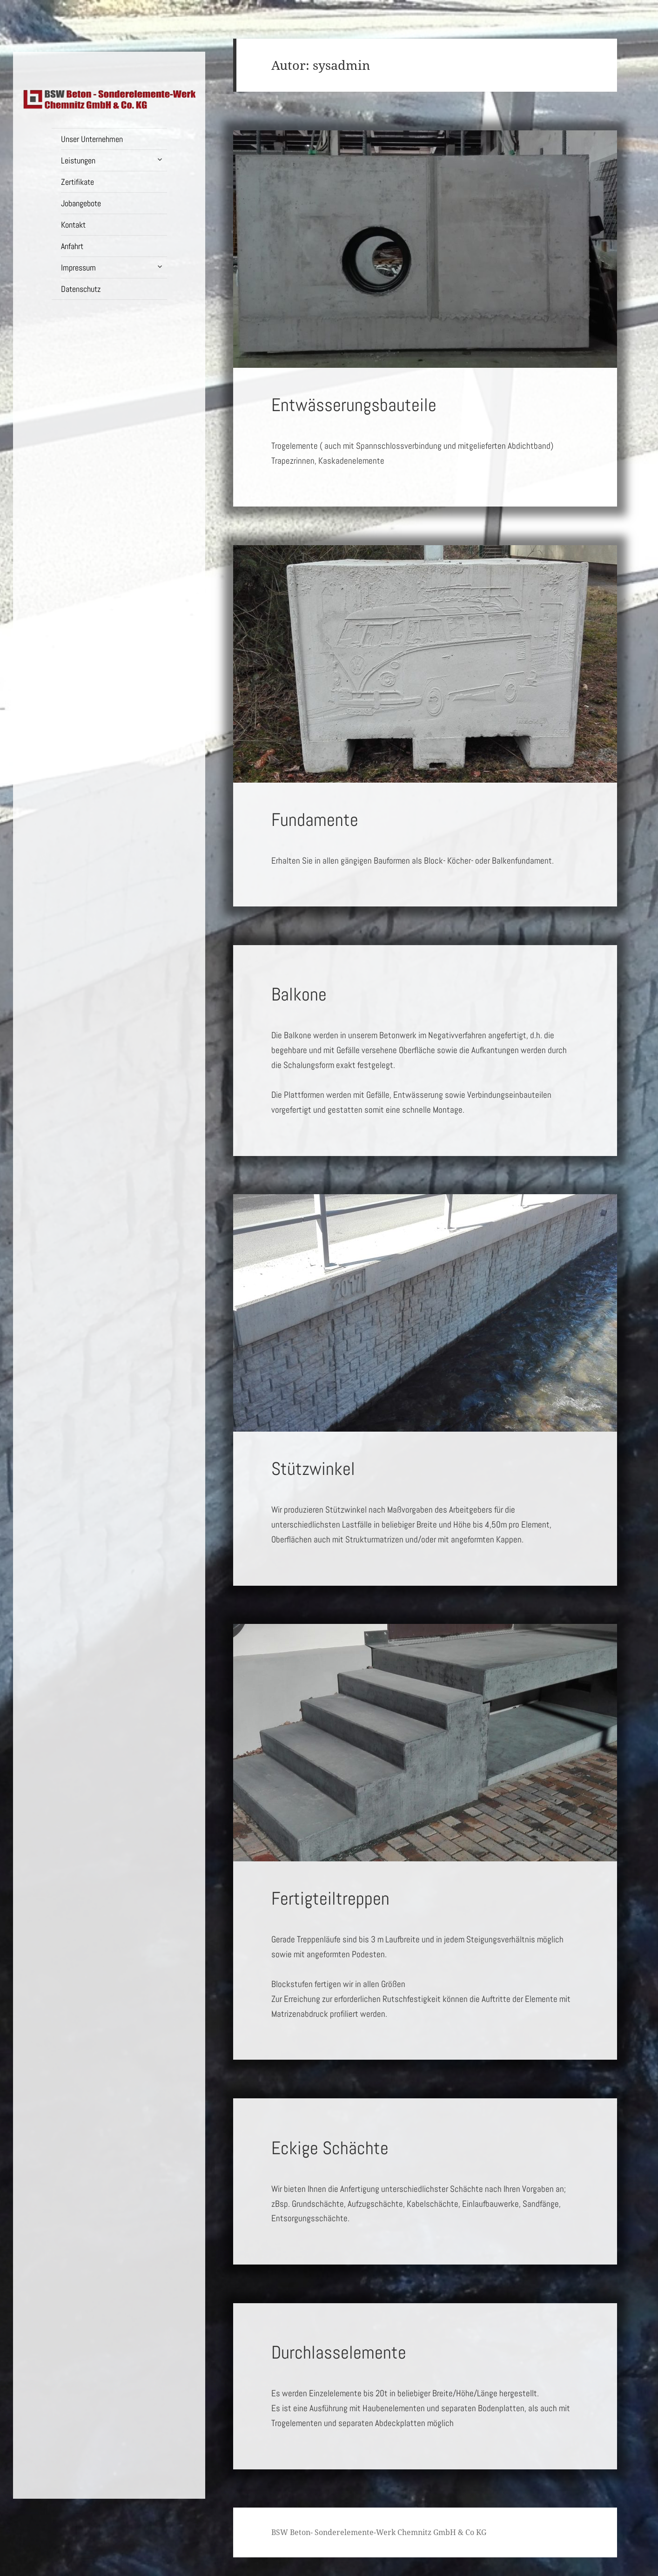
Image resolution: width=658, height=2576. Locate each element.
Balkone (299, 994)
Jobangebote (81, 203)
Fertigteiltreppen (330, 1898)
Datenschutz (81, 289)
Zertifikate (77, 181)
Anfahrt (72, 246)
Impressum (78, 267)
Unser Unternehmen (92, 139)
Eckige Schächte (330, 2148)
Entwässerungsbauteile (353, 405)
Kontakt (73, 224)
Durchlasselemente (338, 2352)
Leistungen (78, 160)
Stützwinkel (313, 1469)
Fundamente (314, 820)
